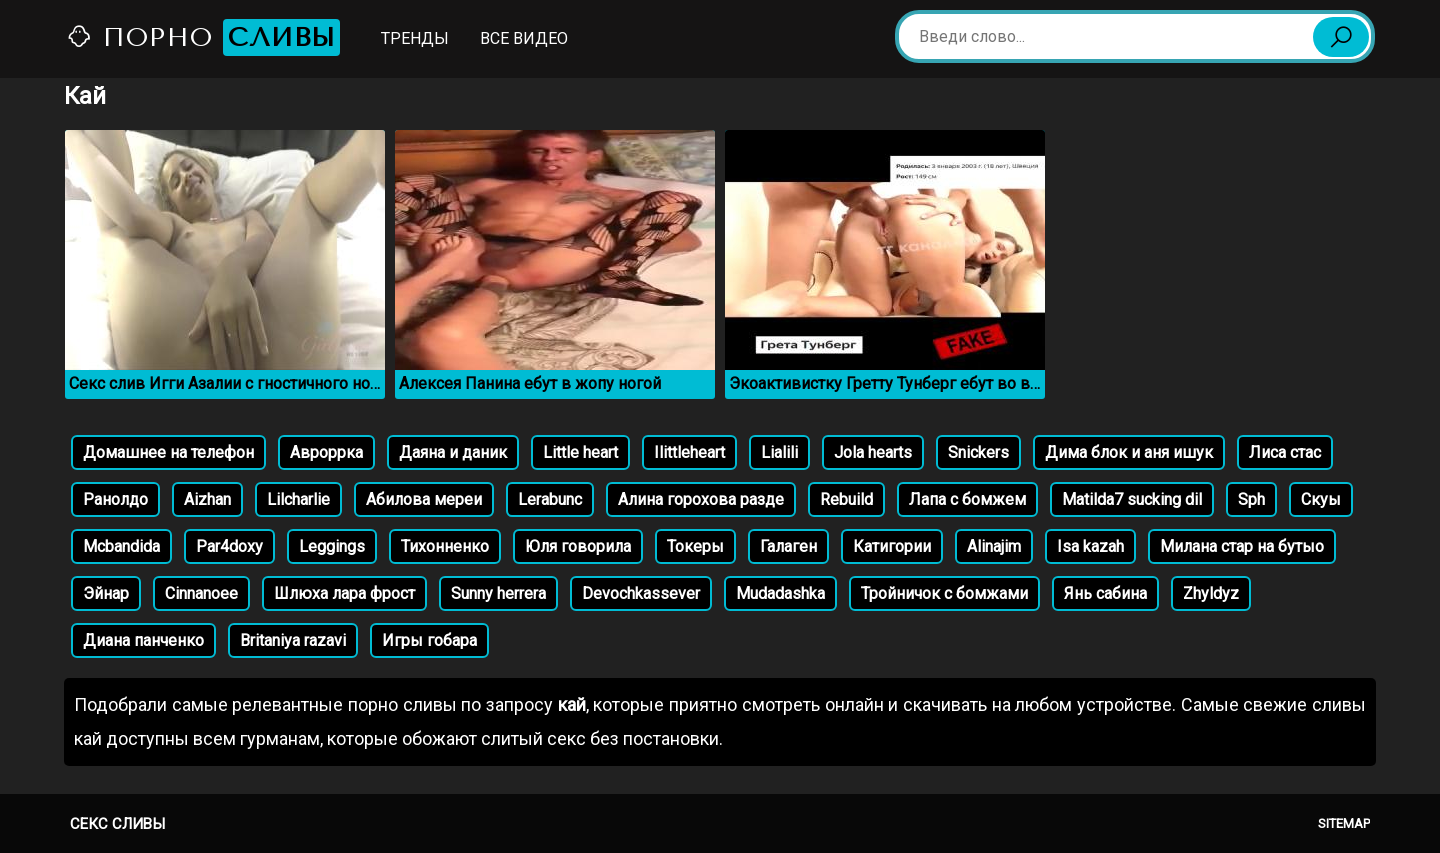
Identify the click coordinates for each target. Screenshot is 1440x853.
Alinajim (994, 546)
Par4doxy (229, 546)
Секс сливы (117, 824)
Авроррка (326, 452)
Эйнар (106, 593)
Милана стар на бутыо (1242, 546)
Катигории (892, 546)
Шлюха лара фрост (344, 593)
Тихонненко (445, 546)
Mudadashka (780, 593)
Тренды (415, 38)
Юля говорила (578, 546)
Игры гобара (429, 640)
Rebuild (846, 499)
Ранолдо (115, 499)
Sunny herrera (498, 593)
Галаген (788, 546)
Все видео (524, 38)
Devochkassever (641, 593)
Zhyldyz (1211, 593)
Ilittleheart (689, 452)
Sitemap (1344, 823)
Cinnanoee (201, 593)
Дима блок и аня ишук (1129, 452)
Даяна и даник (453, 452)
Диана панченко (143, 640)
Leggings (332, 546)
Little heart (580, 452)
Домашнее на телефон (168, 452)
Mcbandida (121, 546)
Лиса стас (1285, 452)
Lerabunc (550, 499)
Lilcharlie (298, 499)
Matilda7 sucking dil (1132, 499)
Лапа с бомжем (967, 499)
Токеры (695, 546)
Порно (203, 37)
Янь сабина (1105, 593)
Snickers (978, 452)
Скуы (1321, 499)
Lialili (779, 452)
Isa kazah (1090, 546)
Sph (1251, 499)
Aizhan (207, 499)
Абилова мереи (424, 499)
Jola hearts (873, 452)
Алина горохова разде (701, 499)
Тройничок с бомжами (944, 593)
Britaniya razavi (293, 640)
